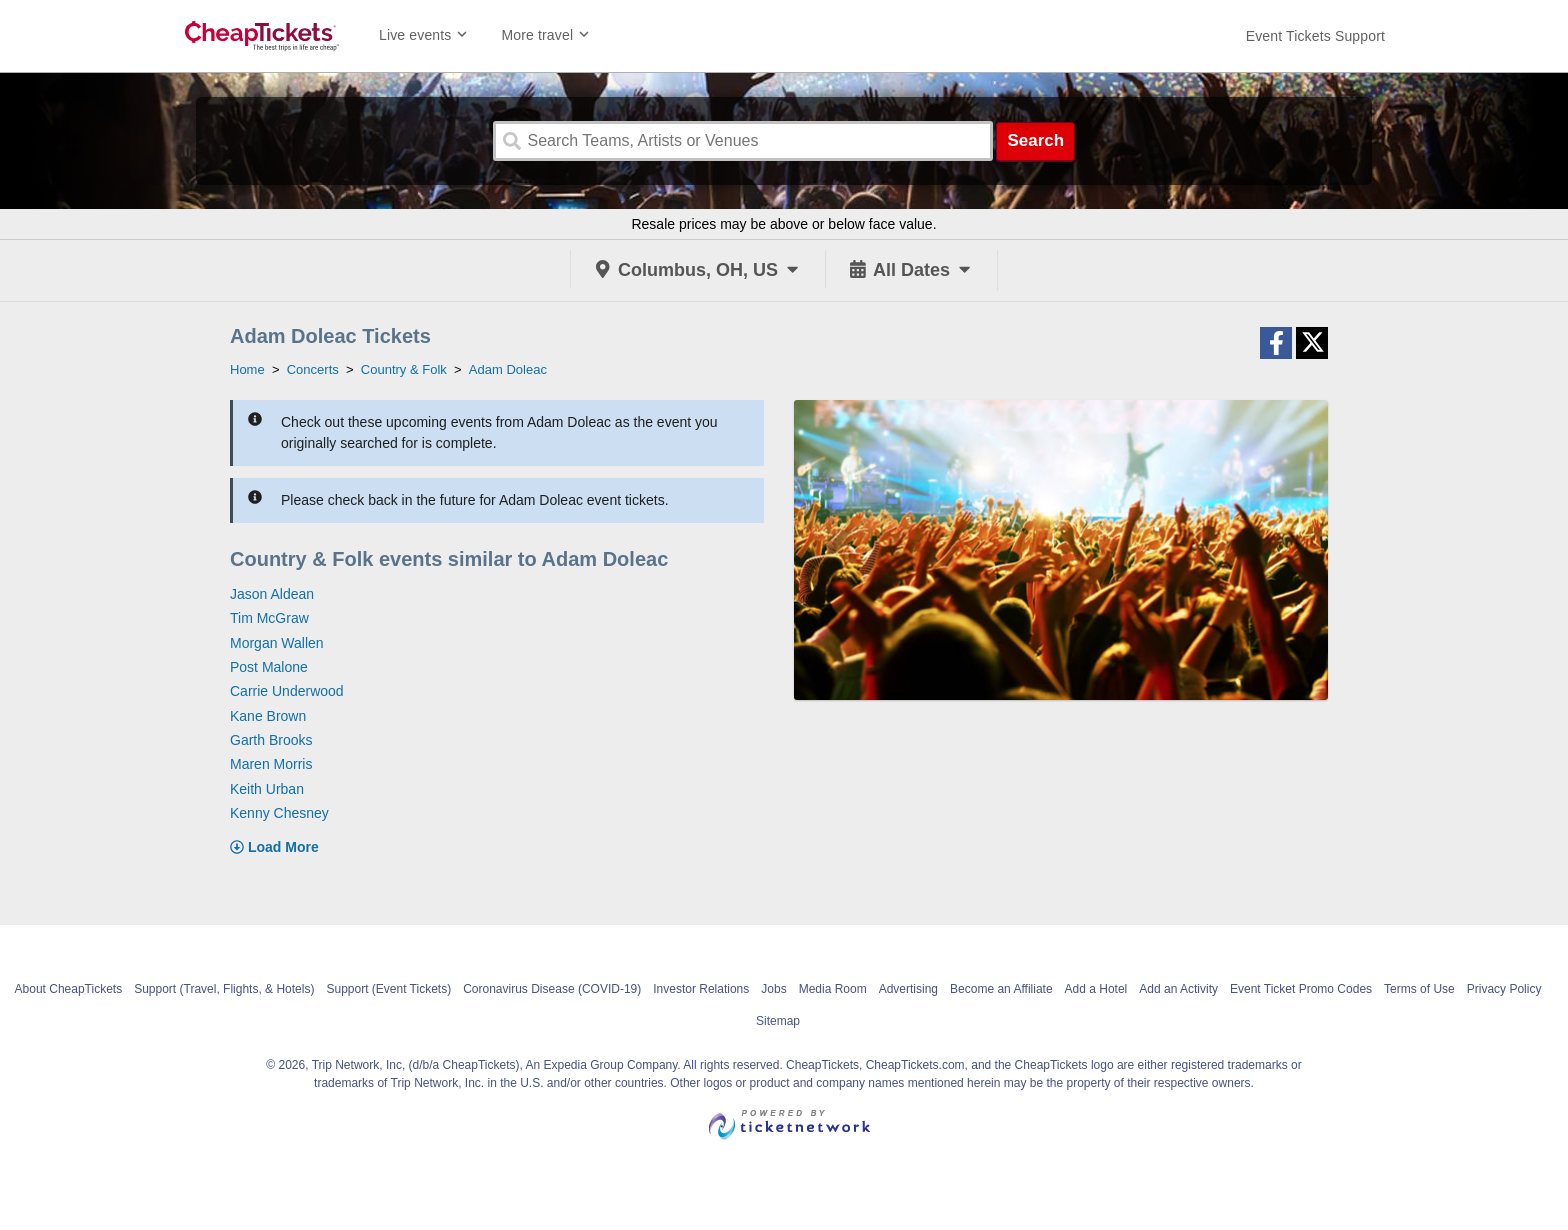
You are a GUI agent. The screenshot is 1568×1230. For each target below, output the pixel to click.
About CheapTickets (69, 989)
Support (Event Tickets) (388, 989)
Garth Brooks (271, 740)
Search (1035, 140)
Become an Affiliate (1001, 989)
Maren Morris (271, 764)
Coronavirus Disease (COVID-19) (552, 989)
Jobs (773, 989)
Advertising (908, 989)
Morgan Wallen (277, 643)
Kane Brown (268, 716)
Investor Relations (701, 989)
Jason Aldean (272, 594)
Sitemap (778, 1021)
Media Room (833, 989)
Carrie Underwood (287, 691)
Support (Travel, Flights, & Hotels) (224, 989)
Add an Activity (1178, 989)
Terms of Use (1419, 989)
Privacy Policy (1504, 989)
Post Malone (269, 667)
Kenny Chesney (279, 813)
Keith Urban (267, 789)
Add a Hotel (1096, 989)
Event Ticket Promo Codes (1301, 989)
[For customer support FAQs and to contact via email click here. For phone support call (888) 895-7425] (1315, 36)
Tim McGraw (269, 618)
